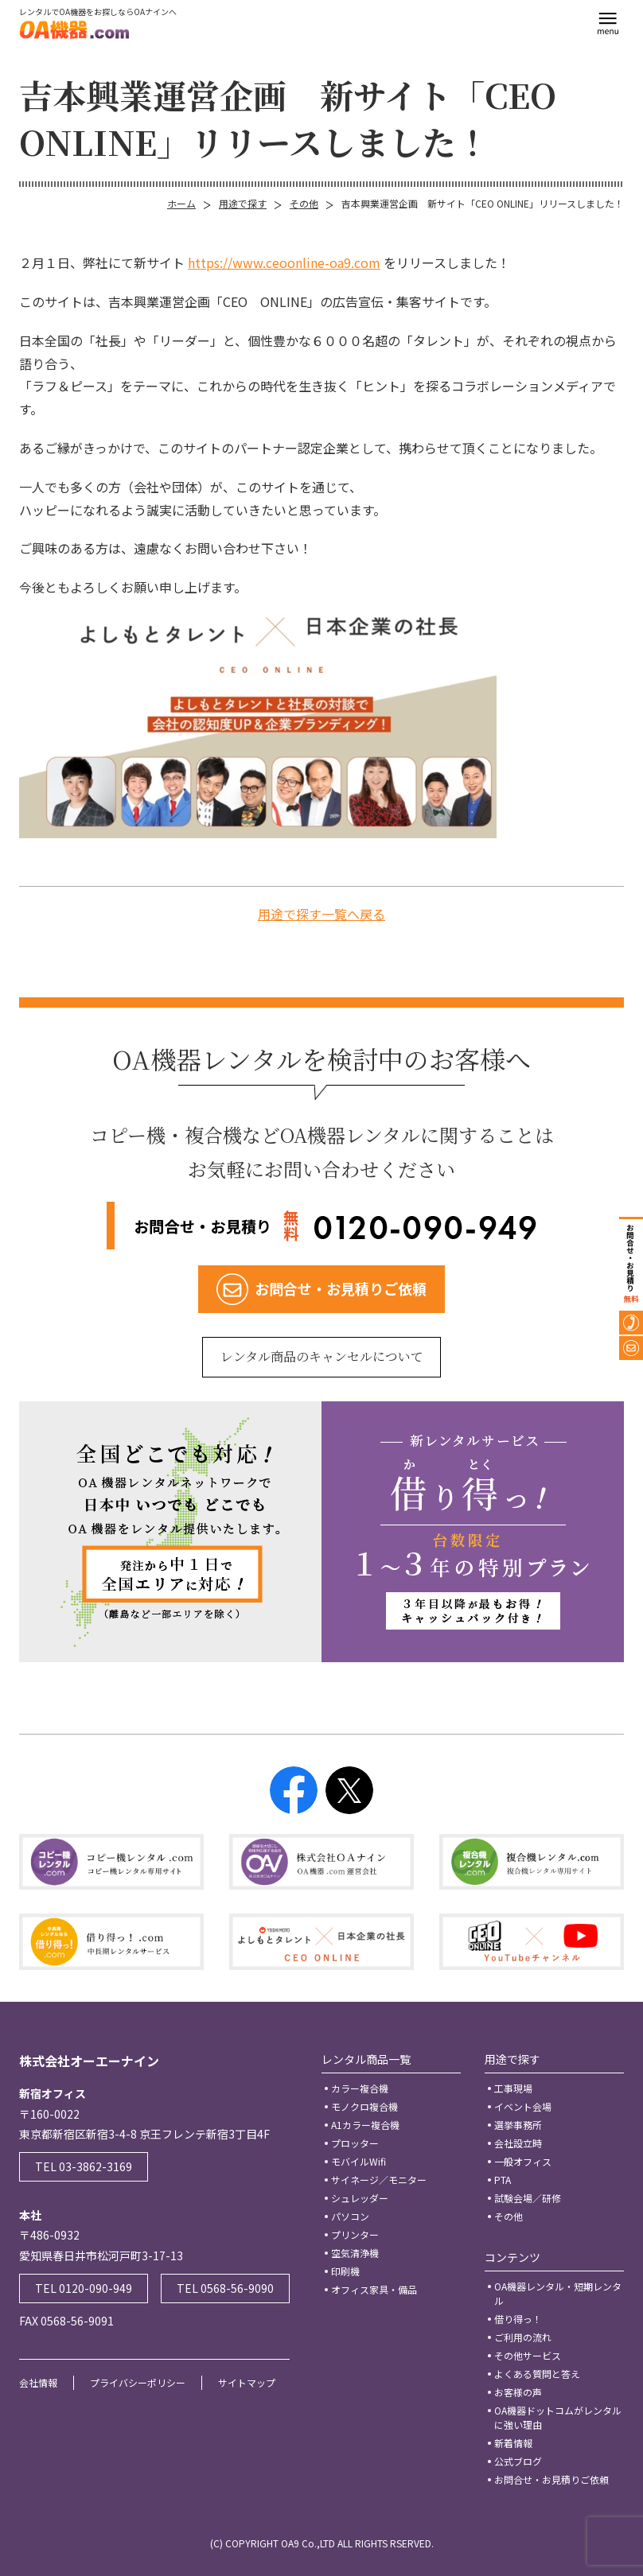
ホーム (181, 203)
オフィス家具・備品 (374, 2289)
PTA (502, 2179)
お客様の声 (518, 2392)
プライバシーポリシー (137, 2382)
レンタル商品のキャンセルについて (321, 1356)
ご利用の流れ (522, 2337)
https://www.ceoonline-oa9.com (284, 262)
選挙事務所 (518, 2124)
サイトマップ (246, 2382)
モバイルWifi (358, 2161)
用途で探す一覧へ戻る (321, 913)
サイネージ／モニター (379, 2179)
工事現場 (513, 2088)
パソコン (350, 2216)
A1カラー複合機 (365, 2124)
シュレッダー (359, 2198)
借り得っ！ (518, 2318)
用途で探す (243, 203)
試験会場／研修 (527, 2198)
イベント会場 (522, 2106)
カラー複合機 (359, 2088)
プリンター (355, 2234)
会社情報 (38, 2382)
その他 (304, 203)
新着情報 (513, 2443)
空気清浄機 (355, 2252)
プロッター (355, 2143)
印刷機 (345, 2271)
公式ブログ (518, 2461)
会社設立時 (518, 2143)
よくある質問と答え (537, 2373)
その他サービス (527, 2355)
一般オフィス (522, 2161)
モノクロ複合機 (364, 2106)
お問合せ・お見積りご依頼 (551, 2479)
